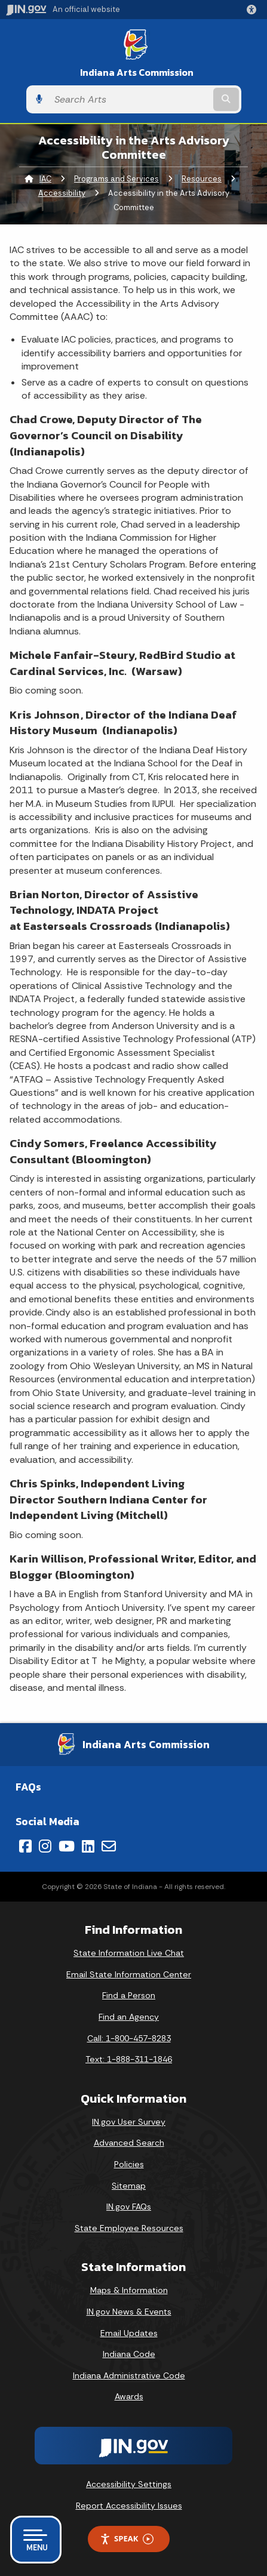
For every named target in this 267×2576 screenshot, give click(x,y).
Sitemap (129, 2185)
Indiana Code (129, 2354)
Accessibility (61, 193)
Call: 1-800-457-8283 (129, 2038)
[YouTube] (67, 1846)
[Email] (109, 1846)
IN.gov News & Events (129, 2311)
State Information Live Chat (128, 1953)
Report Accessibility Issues (129, 2505)
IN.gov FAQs (128, 2206)
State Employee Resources (129, 2228)
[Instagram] (45, 1846)
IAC (45, 179)
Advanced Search (129, 2142)
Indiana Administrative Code (129, 2375)
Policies (129, 2164)
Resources (202, 179)
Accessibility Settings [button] (128, 2484)
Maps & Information (129, 2290)
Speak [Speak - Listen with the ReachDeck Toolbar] (127, 2538)
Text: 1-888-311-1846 (128, 2059)
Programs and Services (116, 179)
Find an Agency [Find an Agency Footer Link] (129, 2016)
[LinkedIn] (88, 1846)
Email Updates (129, 2333)
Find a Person (128, 1995)
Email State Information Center (128, 1974)
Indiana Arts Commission (137, 72)
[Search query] (130, 99)
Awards (129, 2396)
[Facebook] (25, 1846)
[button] (254, 9)
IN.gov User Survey (128, 2121)
